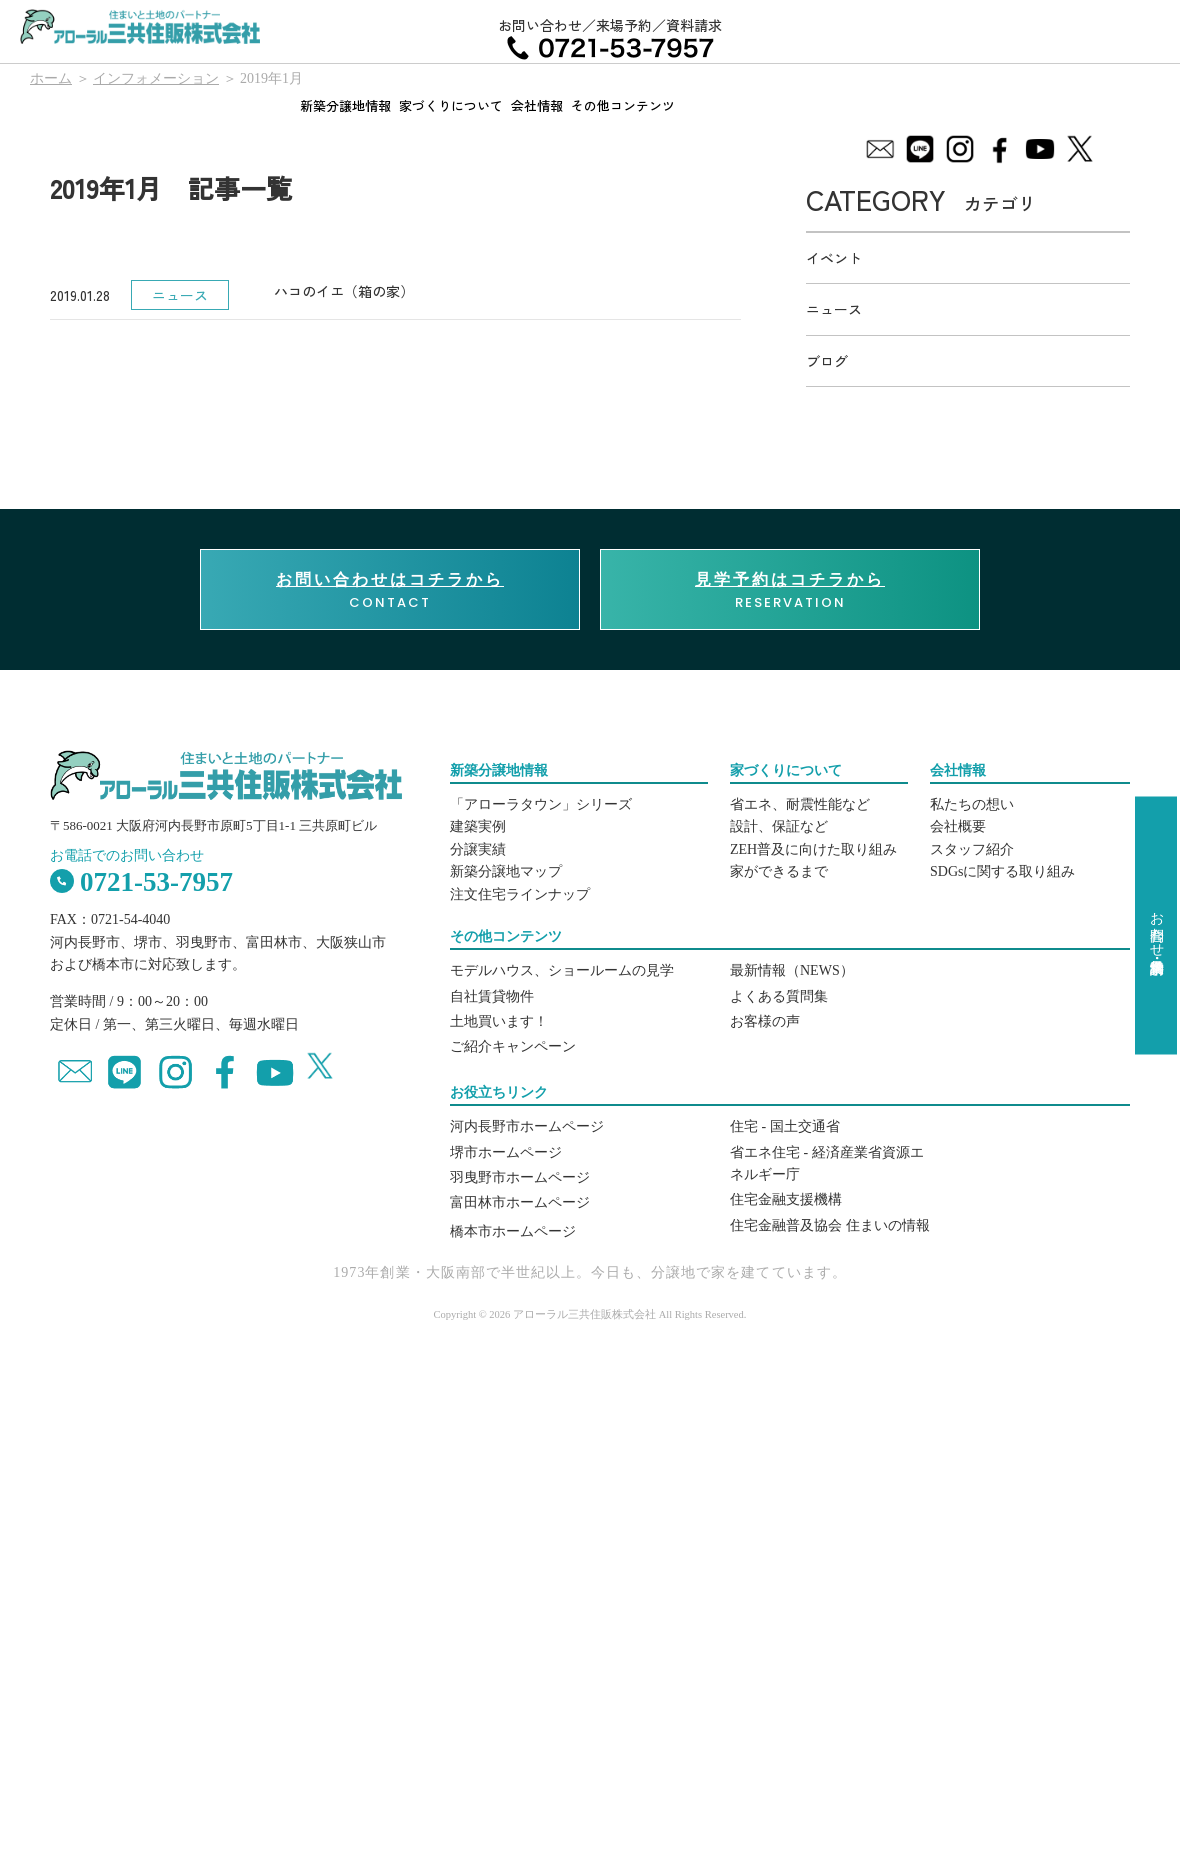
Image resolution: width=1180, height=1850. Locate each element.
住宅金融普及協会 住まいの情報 (830, 1225)
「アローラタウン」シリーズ (541, 804)
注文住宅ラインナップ (520, 894)
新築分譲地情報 (345, 105)
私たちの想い (972, 804)
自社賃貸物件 (492, 996)
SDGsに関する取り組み (1002, 871)
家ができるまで (779, 871)
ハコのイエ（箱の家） (344, 291)
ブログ (827, 361)
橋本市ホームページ (513, 1231)
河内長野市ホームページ (527, 1126)
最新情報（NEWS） (792, 970)
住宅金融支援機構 (786, 1199)
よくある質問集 (779, 996)
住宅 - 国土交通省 (785, 1126)
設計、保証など (779, 826)
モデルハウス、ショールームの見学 (562, 970)
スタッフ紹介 (972, 849)
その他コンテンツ (623, 105)
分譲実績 (478, 849)
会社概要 (958, 826)
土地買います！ (499, 1021)
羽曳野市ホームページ (520, 1177)
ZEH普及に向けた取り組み (813, 849)
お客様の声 (765, 1021)
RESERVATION (790, 590)
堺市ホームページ (506, 1152)
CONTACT (390, 590)
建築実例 (478, 826)
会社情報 (537, 105)
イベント (834, 258)
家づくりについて (451, 105)
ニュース (834, 309)
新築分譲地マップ (506, 871)
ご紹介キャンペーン (513, 1046)
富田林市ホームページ (520, 1202)
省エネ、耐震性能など (800, 804)
